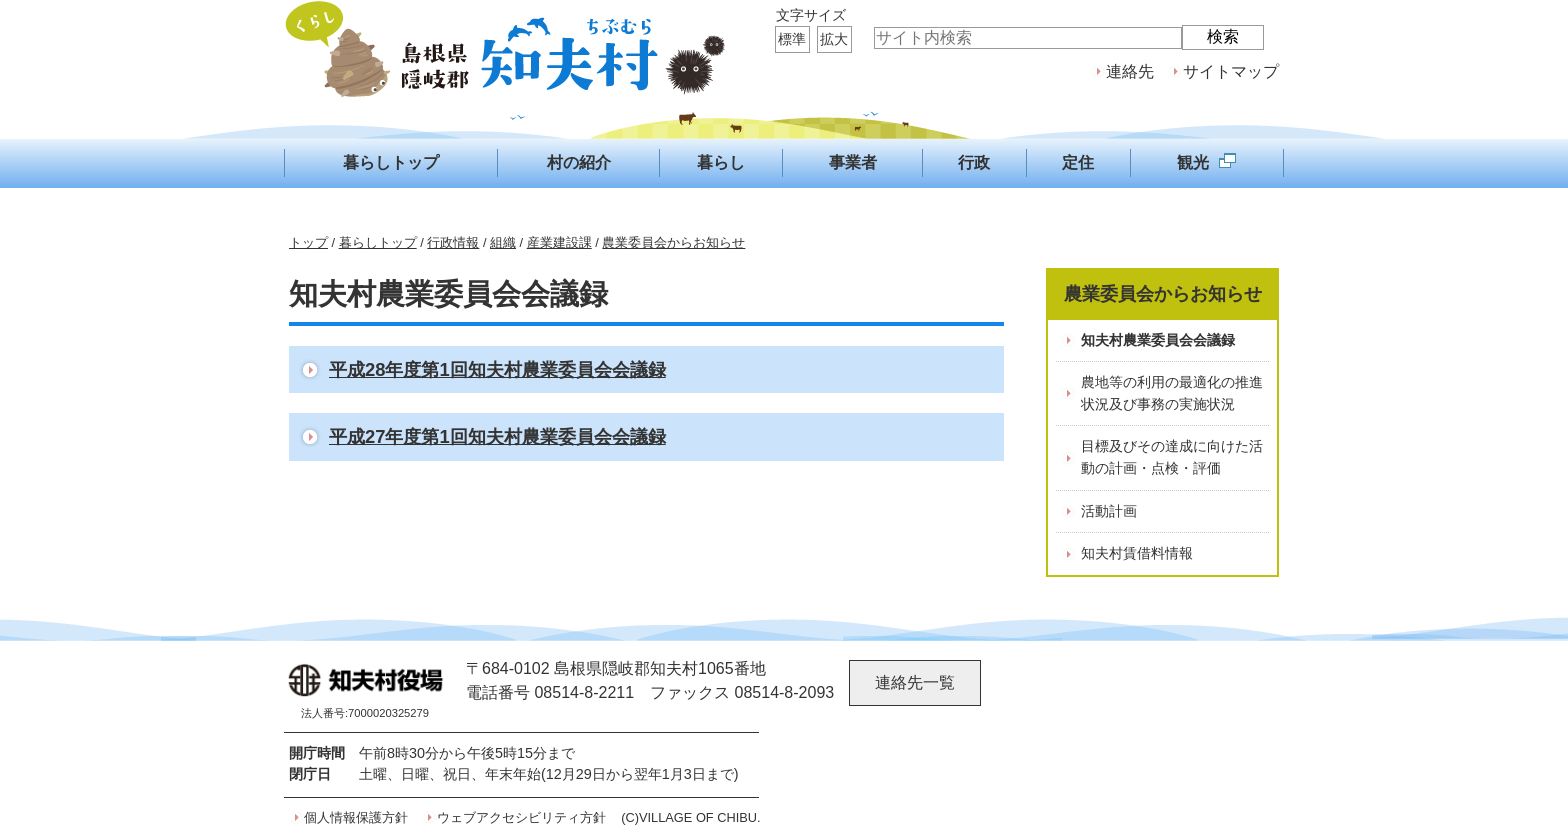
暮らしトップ (378, 242)
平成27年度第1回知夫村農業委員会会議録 (497, 436)
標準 (792, 39)
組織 (503, 242)
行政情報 (453, 242)
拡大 (834, 39)
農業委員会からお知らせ (673, 242)
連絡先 (1130, 71)
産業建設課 (559, 242)
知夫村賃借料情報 (1137, 553)
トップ (308, 242)
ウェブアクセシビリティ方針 (521, 817)
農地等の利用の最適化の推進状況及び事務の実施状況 (1172, 393)
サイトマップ (1231, 71)
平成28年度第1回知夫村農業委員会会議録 (497, 369)
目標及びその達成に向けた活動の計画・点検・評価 (1172, 457)
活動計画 (1109, 511)
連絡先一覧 (915, 682)
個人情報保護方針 (356, 817)
